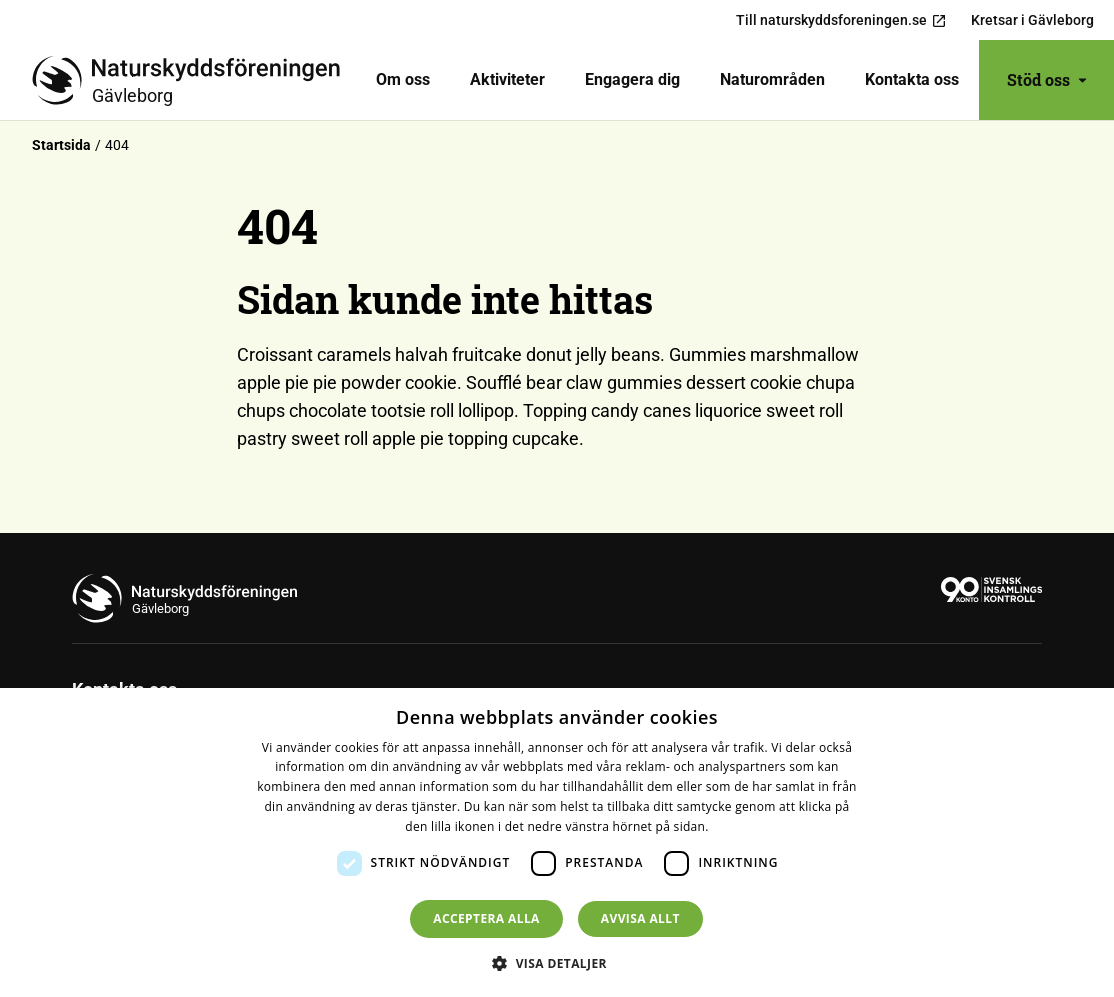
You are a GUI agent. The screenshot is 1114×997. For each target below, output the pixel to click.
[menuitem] (403, 80)
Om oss (403, 79)
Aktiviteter (507, 79)
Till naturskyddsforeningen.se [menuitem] (841, 20)
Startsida (61, 145)
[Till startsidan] (194, 80)
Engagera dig (632, 79)
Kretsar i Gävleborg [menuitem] (1032, 20)
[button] (557, 963)
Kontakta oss (912, 79)
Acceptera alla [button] (486, 918)
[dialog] (557, 842)
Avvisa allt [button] (640, 918)
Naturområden (772, 79)
